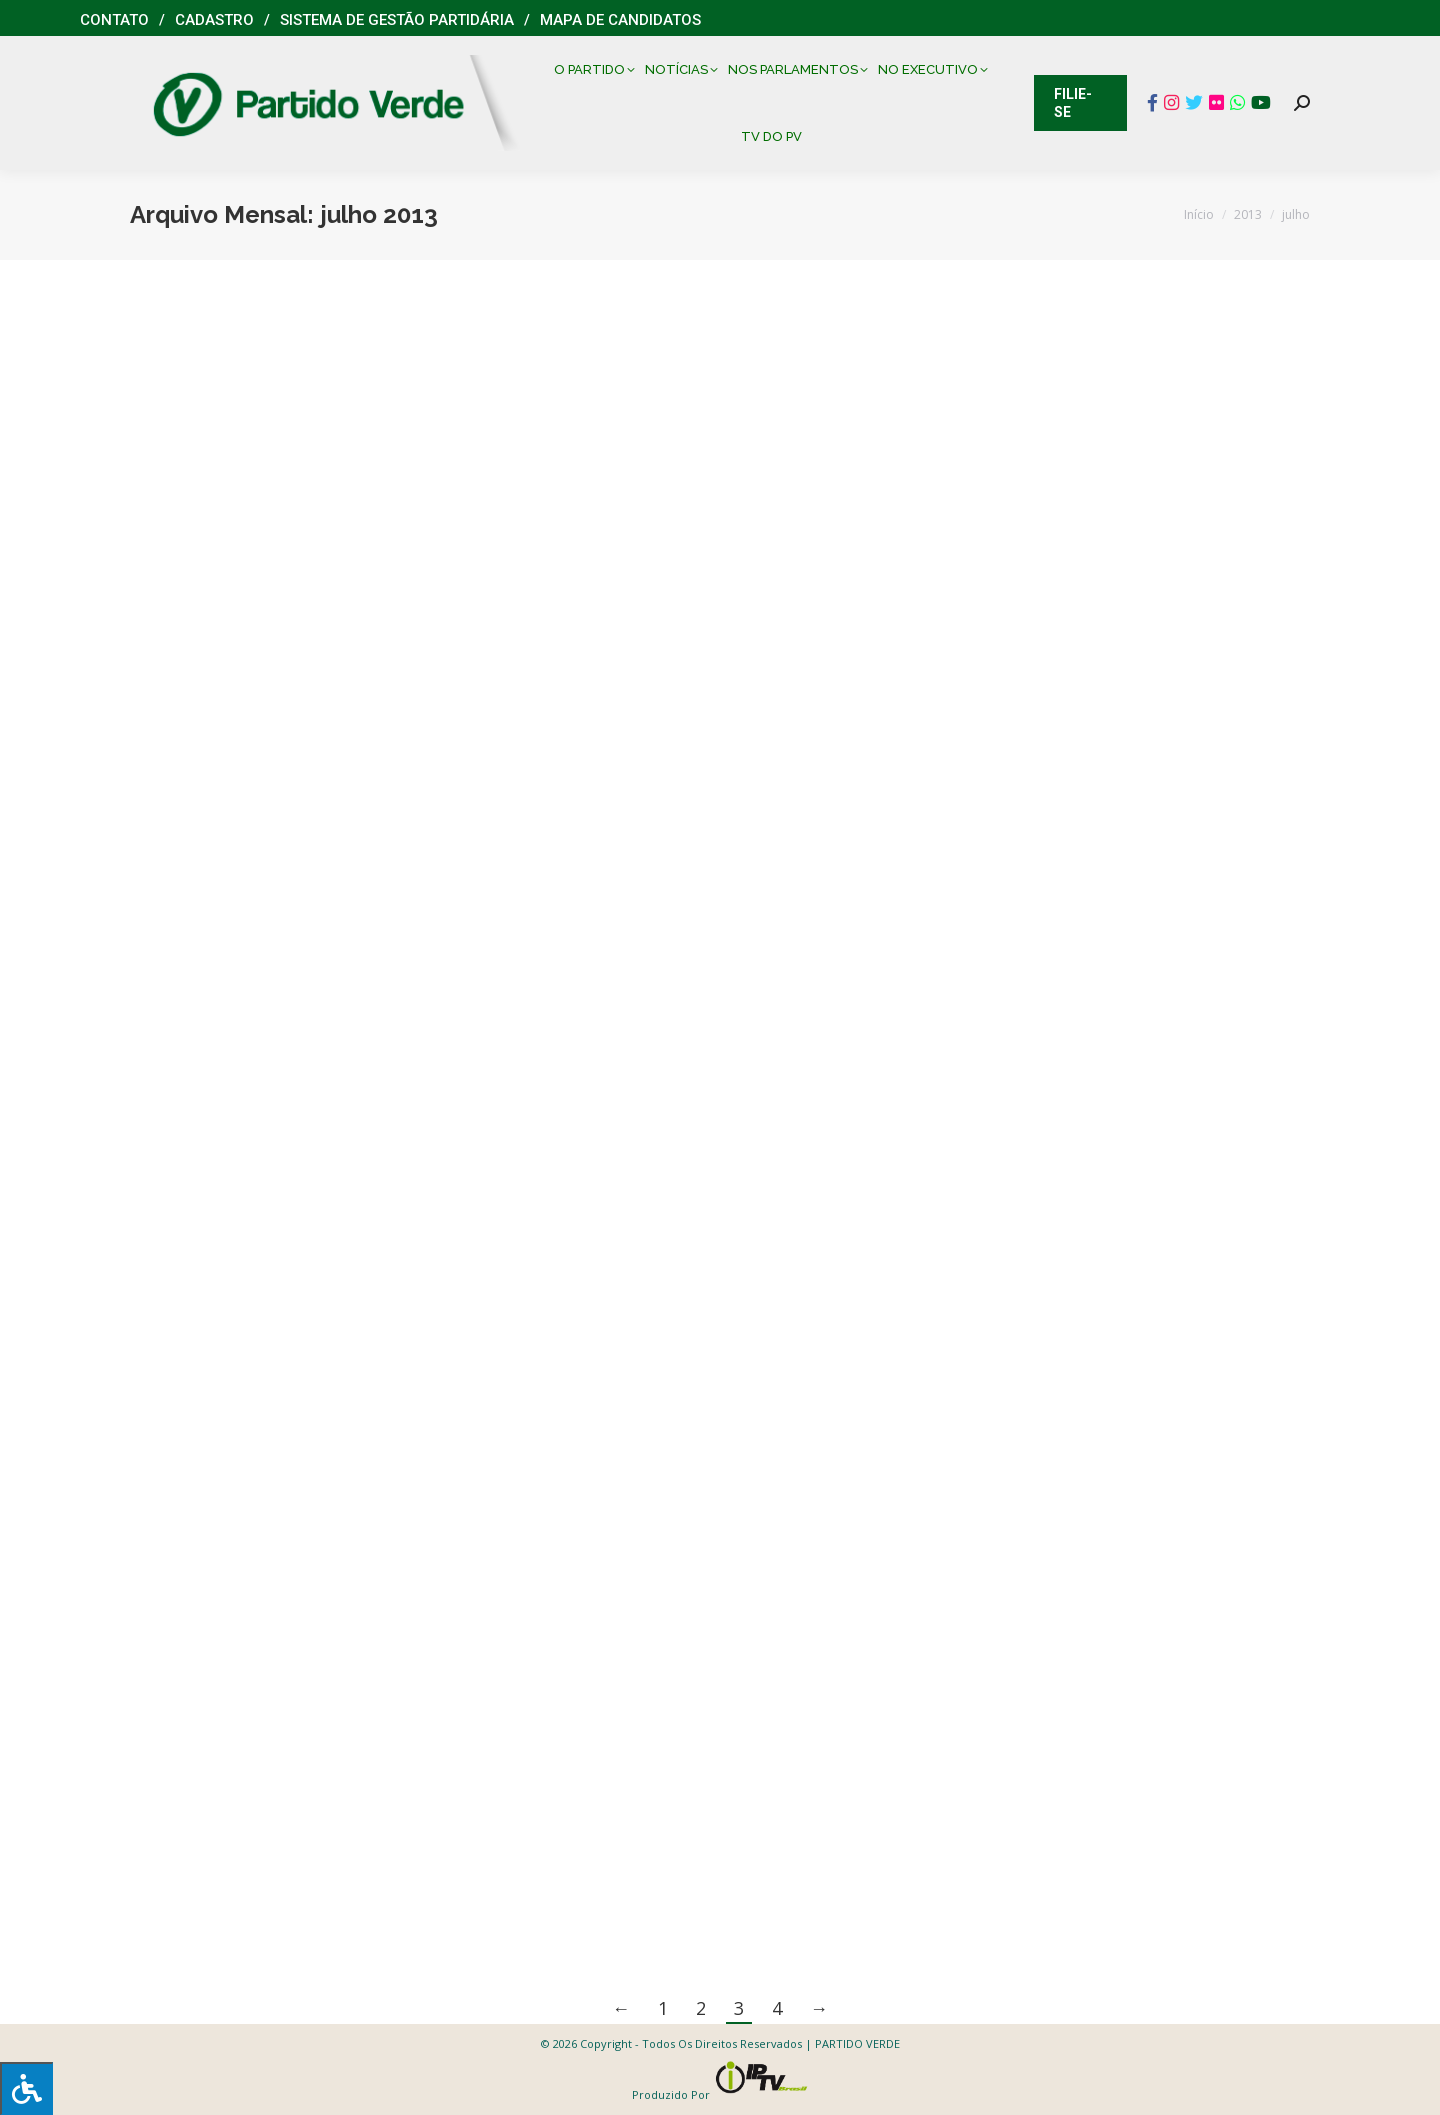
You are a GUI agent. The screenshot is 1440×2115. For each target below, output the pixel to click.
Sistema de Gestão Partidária (397, 20)
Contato (114, 20)
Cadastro (214, 20)
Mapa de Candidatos (620, 20)
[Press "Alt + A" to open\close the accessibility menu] (26, 2088)
